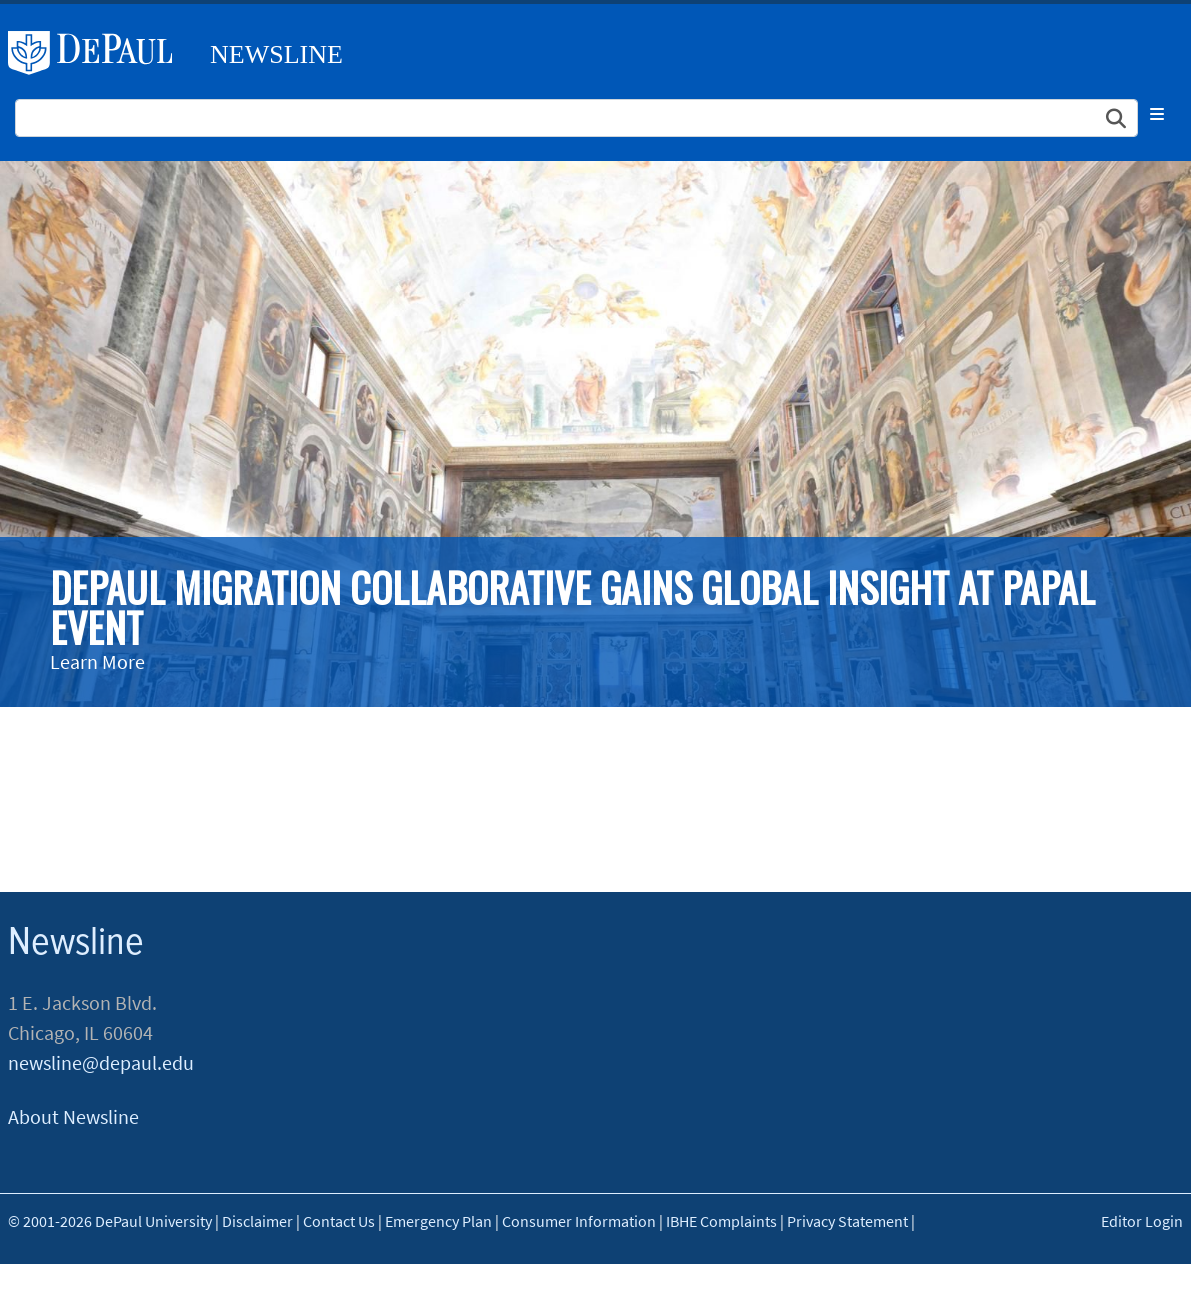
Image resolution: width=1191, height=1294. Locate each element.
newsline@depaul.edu (101, 1062)
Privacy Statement (847, 1221)
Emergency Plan (438, 1221)
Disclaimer (257, 1221)
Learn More (97, 661)
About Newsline (73, 1116)
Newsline (276, 54)
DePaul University (98, 53)
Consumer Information (579, 1221)
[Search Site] (576, 118)
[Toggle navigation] (1157, 114)
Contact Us (339, 1221)
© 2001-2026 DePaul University (110, 1221)
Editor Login (1142, 1221)
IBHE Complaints (721, 1221)
